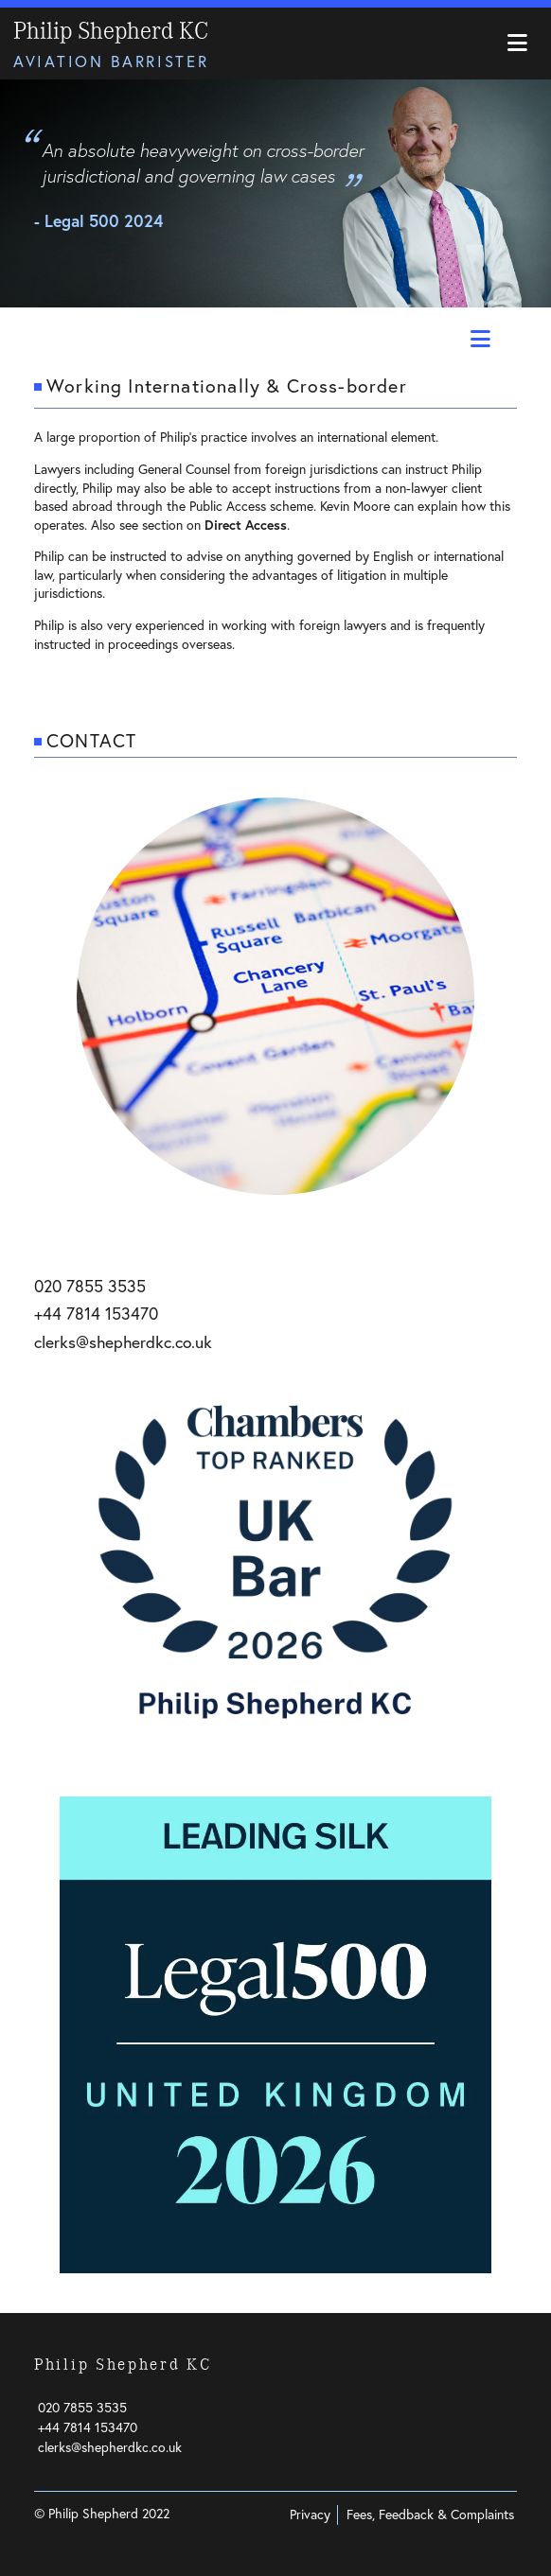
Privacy (310, 2514)
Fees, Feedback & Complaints (430, 2514)
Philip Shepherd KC (110, 31)
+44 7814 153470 (96, 1313)
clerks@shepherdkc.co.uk (123, 1342)
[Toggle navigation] (517, 44)
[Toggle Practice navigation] (478, 339)
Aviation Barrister (111, 61)
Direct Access (245, 525)
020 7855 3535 (90, 1286)
